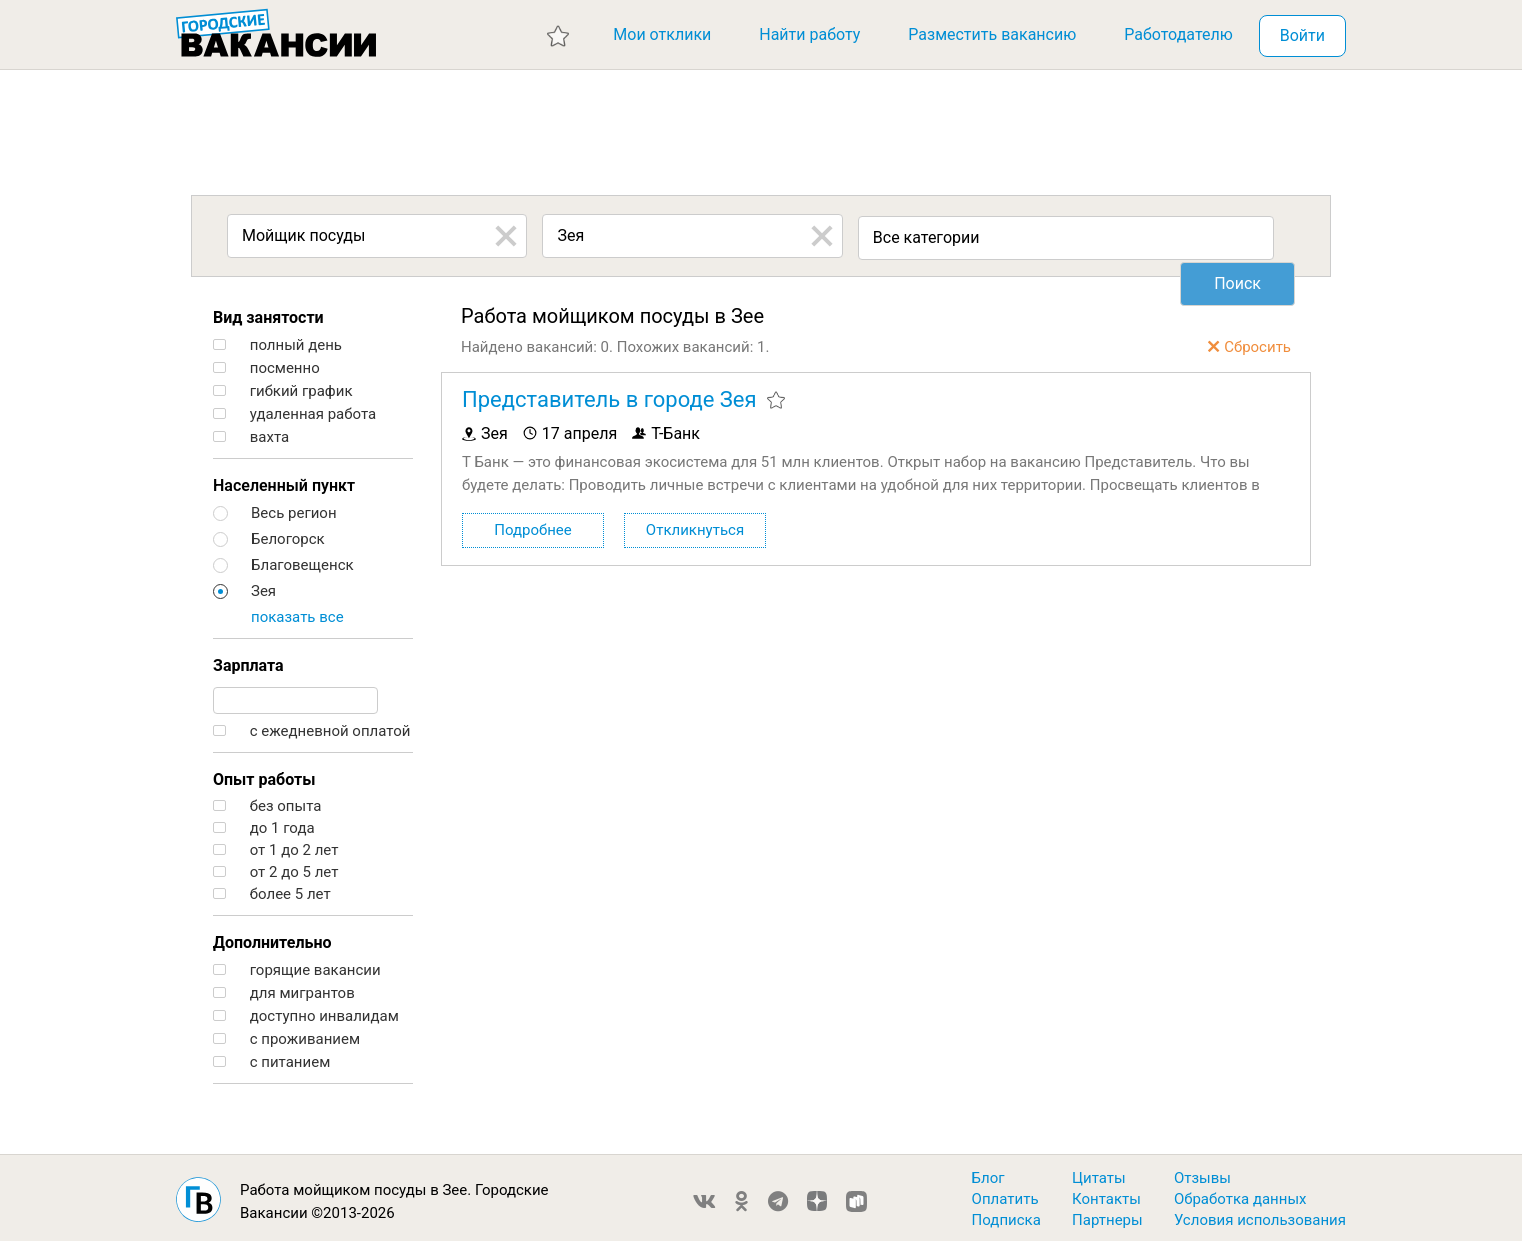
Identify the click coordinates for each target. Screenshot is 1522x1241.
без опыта (267, 801)
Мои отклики (662, 34)
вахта (251, 432)
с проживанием (286, 1034)
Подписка (1006, 1215)
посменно (266, 363)
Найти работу (809, 34)
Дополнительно (272, 937)
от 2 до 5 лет (275, 867)
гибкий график (283, 386)
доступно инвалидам (306, 1011)
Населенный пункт (284, 480)
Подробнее (533, 525)
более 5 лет (272, 889)
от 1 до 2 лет (275, 845)
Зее (454, 1185)
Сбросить (1257, 342)
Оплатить (1005, 1194)
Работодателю (1178, 34)
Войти (1302, 35)
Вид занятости (268, 312)
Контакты (1106, 1194)
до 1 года (264, 823)
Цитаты (1099, 1173)
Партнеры (1107, 1215)
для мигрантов (284, 988)
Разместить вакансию (992, 34)
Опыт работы (264, 774)
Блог (988, 1173)
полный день (277, 340)
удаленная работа (294, 409)
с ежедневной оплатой (311, 726)
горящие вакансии (297, 965)
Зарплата (248, 660)
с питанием (271, 1057)
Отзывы (1202, 1173)
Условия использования (1260, 1215)
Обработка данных (1240, 1194)
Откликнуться (695, 525)
